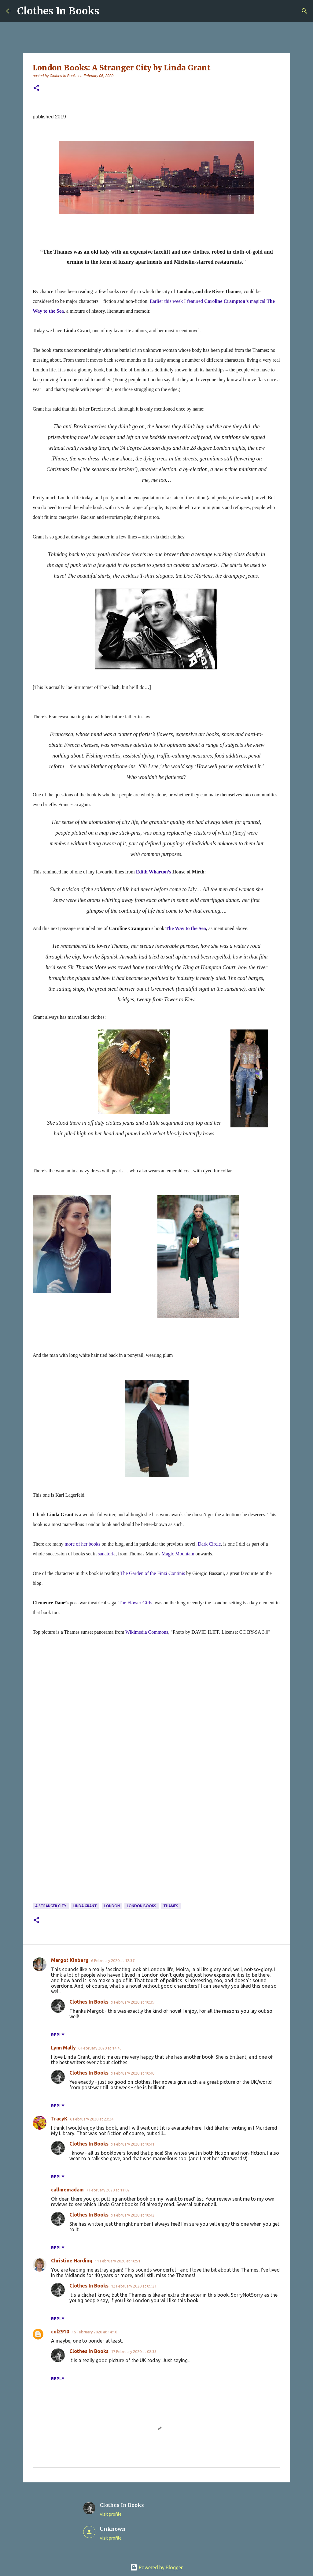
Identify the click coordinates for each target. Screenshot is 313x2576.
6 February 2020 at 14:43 (100, 2048)
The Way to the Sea (186, 928)
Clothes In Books (58, 11)
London (112, 1906)
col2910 (60, 2331)
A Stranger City (50, 1906)
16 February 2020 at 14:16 (94, 2332)
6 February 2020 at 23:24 (91, 2119)
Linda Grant (85, 1906)
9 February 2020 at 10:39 (132, 2002)
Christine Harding (71, 2260)
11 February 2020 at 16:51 (117, 2261)
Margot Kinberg (70, 1960)
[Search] (304, 11)
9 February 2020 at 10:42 (132, 2215)
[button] (36, 88)
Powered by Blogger (156, 2567)
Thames (170, 1906)
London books (141, 1906)
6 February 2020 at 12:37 (112, 1960)
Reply (57, 2034)
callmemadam (67, 2189)
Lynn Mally (63, 2047)
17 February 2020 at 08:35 (133, 2351)
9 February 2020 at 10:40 (132, 2073)
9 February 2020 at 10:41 (132, 2144)
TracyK (59, 2118)
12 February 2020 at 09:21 (133, 2286)
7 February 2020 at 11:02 (108, 2190)
